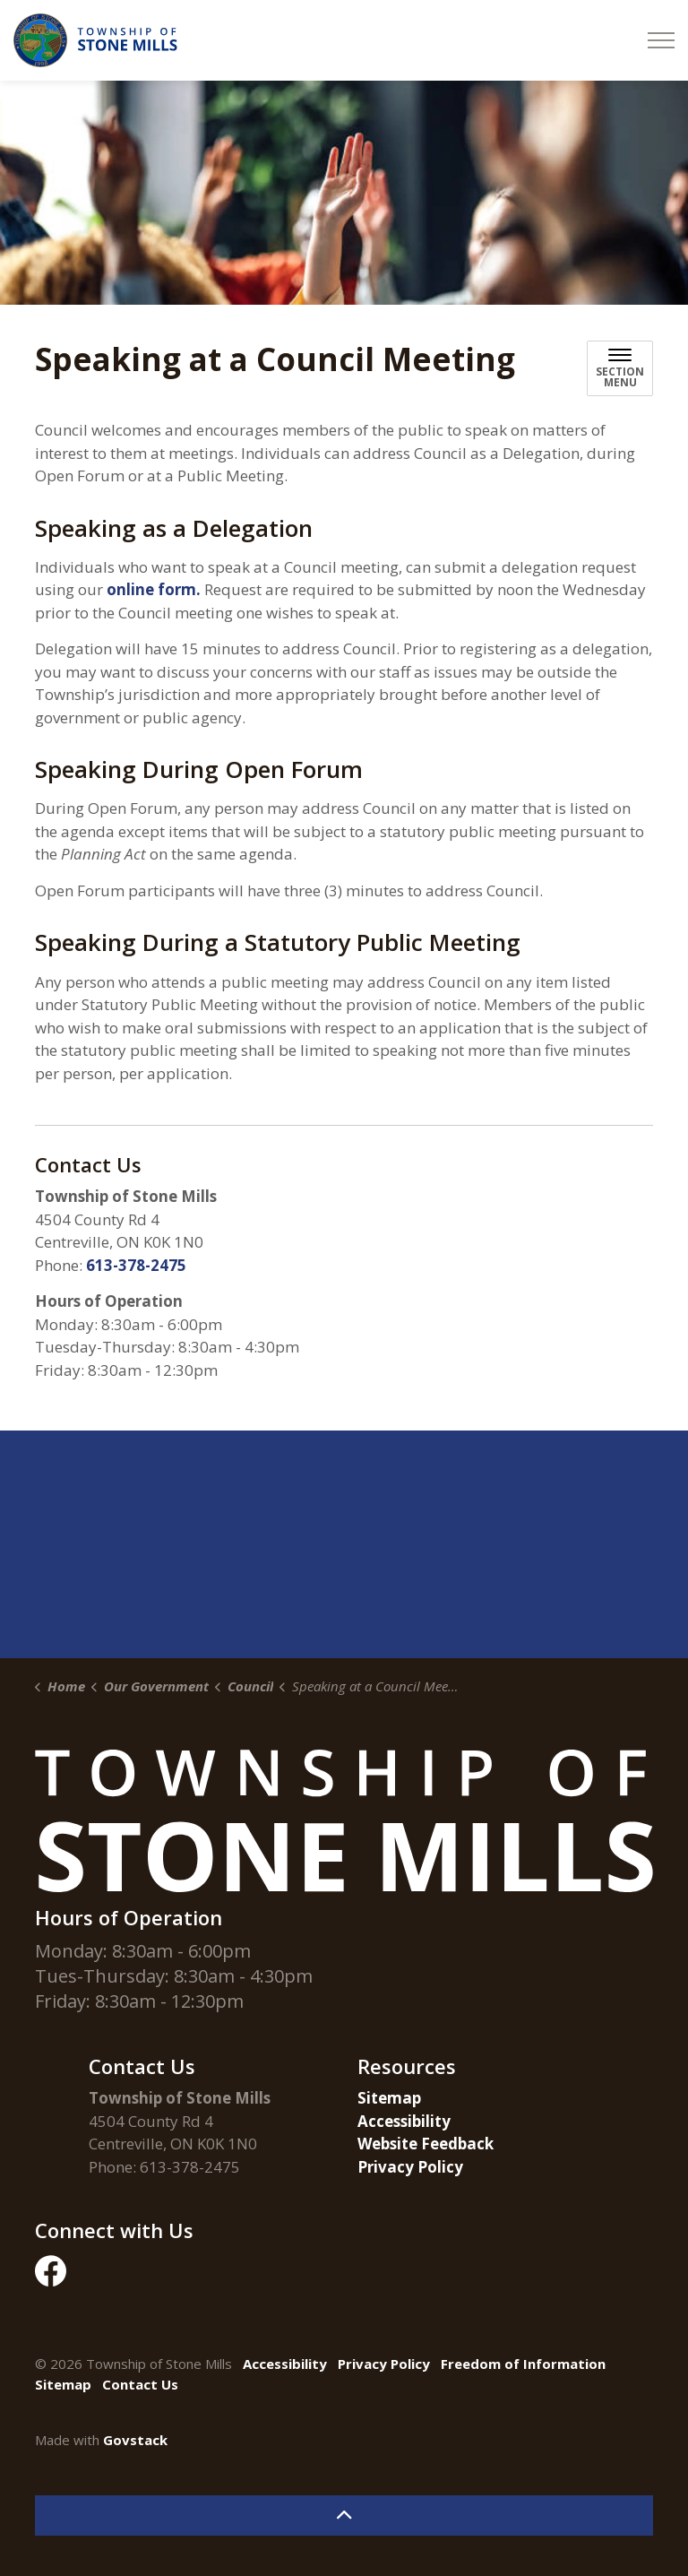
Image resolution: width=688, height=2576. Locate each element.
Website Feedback (425, 2143)
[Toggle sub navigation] (620, 368)
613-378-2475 (136, 1265)
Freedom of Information (523, 2364)
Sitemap (389, 2098)
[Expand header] (661, 40)
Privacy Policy (410, 2167)
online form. (154, 589)
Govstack (135, 2440)
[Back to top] (344, 2515)
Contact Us (140, 2384)
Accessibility (404, 2121)
